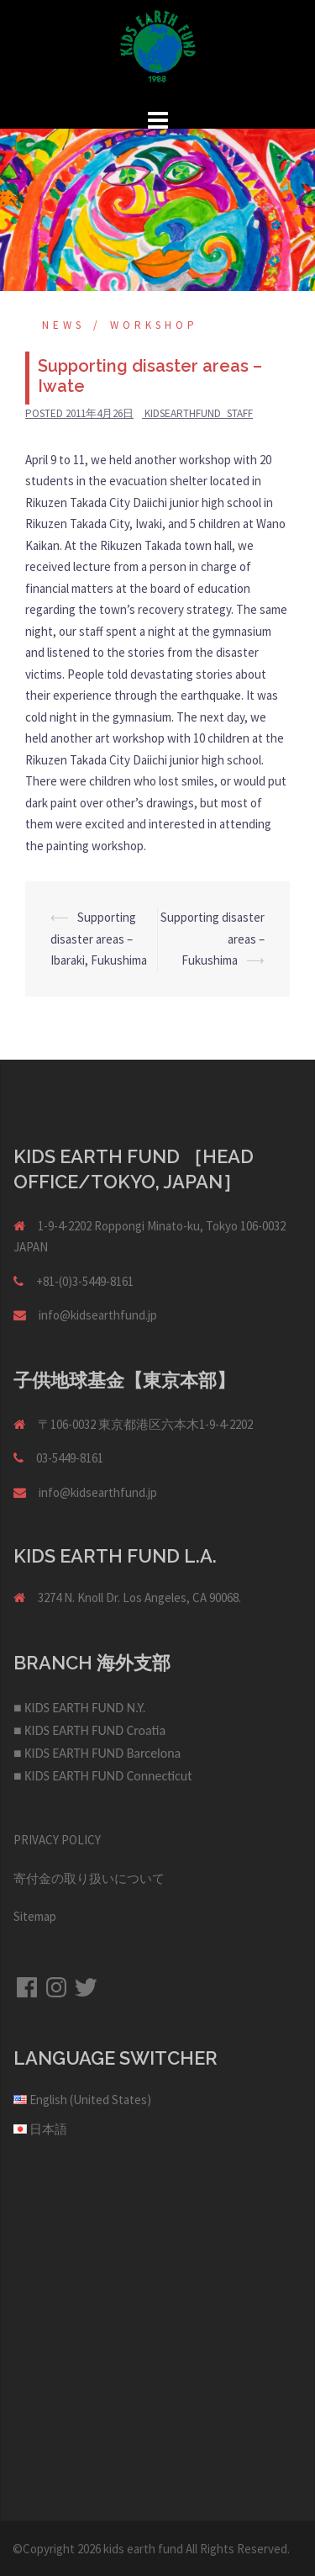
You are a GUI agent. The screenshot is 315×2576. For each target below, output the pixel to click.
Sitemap (34, 1916)
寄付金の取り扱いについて (89, 1878)
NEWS (63, 325)
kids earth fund (143, 2549)
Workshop (154, 325)
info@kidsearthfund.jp (98, 1315)
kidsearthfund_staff (198, 413)
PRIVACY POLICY (57, 1840)
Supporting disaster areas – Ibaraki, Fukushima (98, 938)
